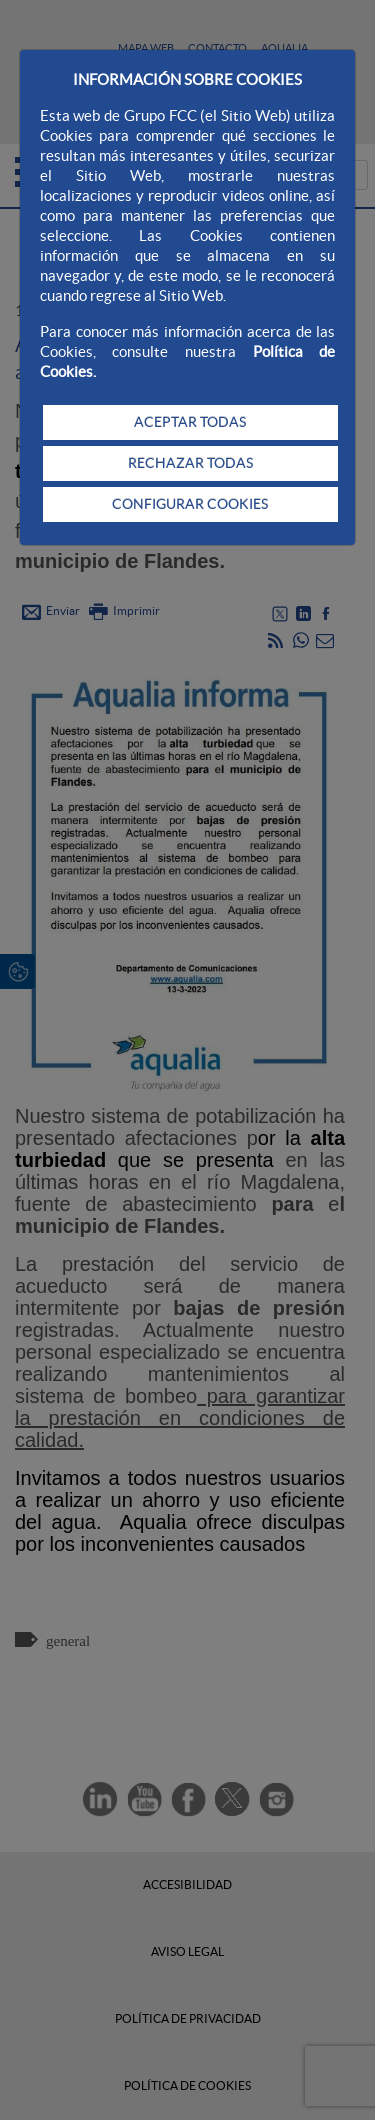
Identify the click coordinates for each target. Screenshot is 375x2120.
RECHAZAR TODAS (190, 463)
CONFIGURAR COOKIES (190, 504)
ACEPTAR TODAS (190, 422)
